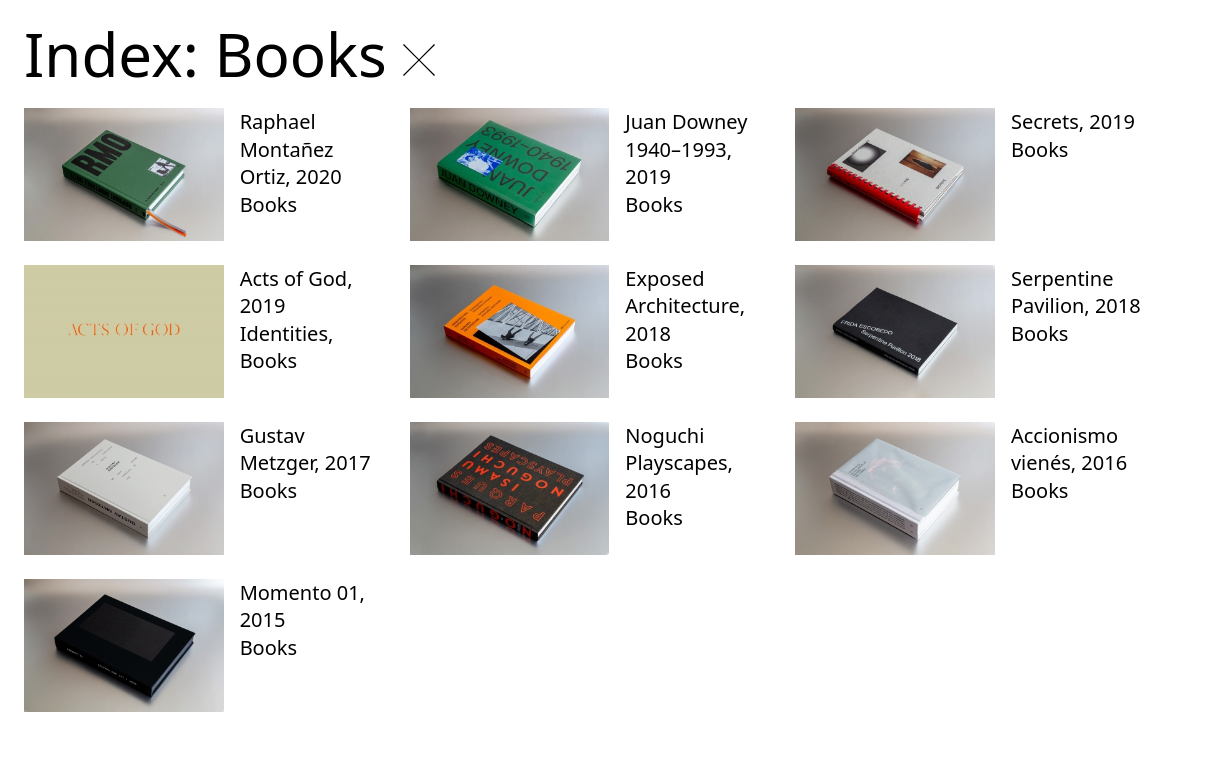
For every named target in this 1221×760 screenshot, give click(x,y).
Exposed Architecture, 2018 (685, 306)
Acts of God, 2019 (296, 292)
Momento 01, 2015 (302, 606)
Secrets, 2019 (1073, 121)
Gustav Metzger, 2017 (305, 449)
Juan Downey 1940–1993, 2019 (686, 149)
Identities (284, 333)
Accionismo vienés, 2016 (1069, 449)
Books (268, 204)
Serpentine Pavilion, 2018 (1076, 292)
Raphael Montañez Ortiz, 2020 (291, 149)
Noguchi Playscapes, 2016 (679, 463)
